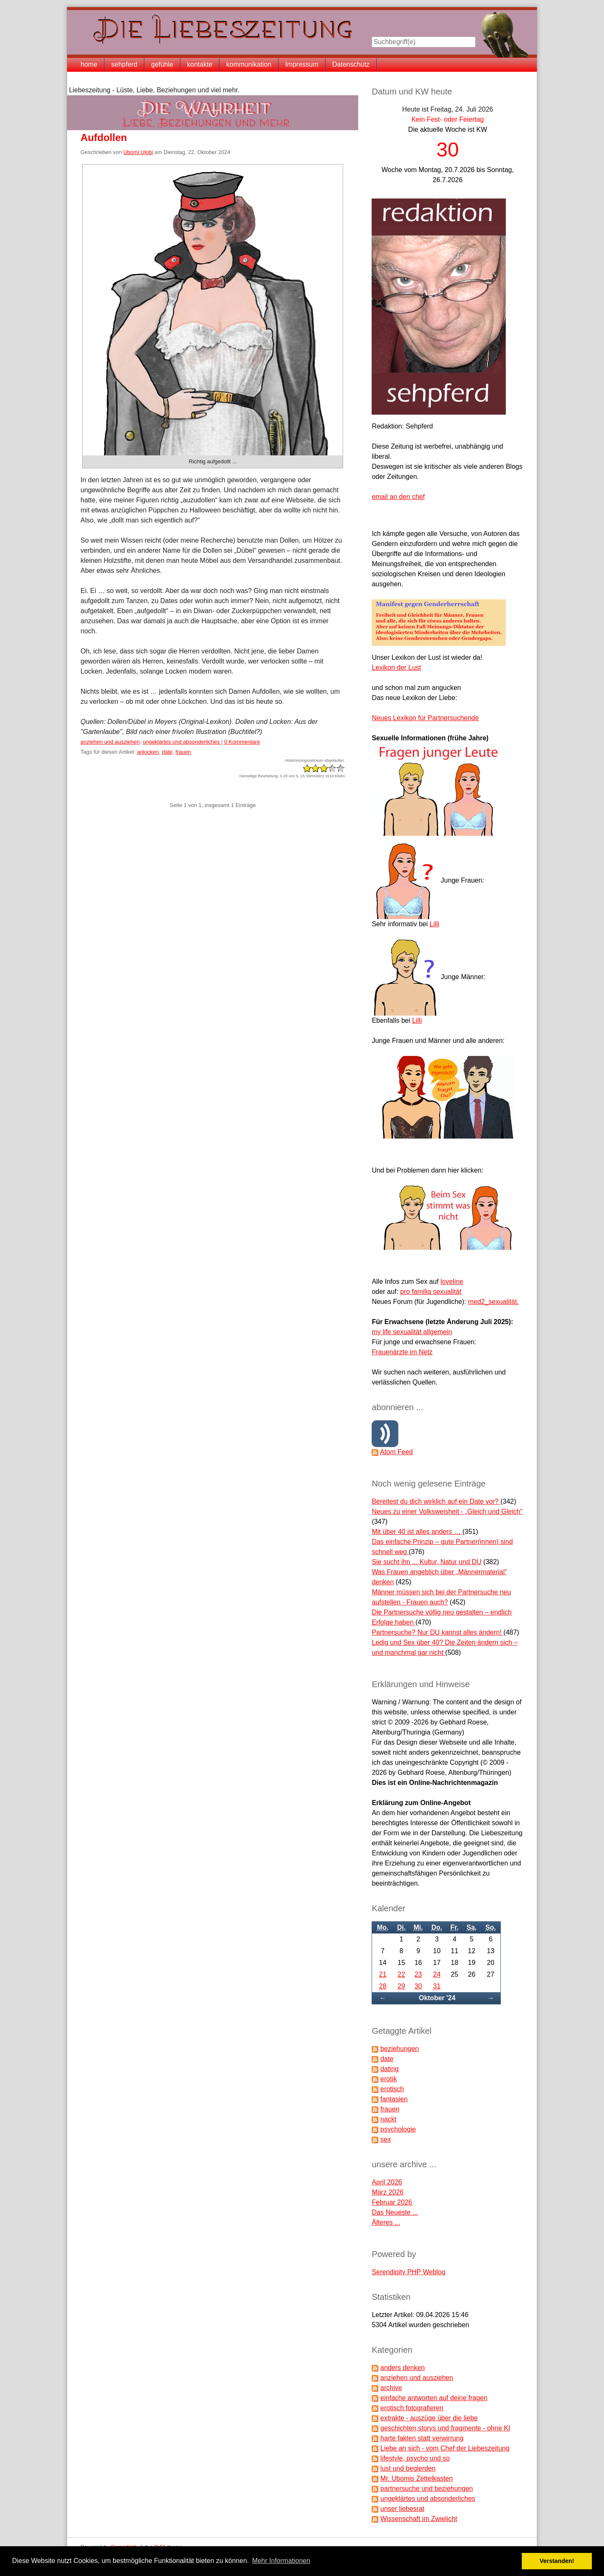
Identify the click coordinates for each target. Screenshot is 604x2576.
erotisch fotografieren (411, 2407)
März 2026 (388, 2192)
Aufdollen (104, 137)
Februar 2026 (392, 2202)
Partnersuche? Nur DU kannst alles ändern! (437, 1632)
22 (401, 1974)
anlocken (148, 752)
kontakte (199, 64)
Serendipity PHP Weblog (408, 2272)
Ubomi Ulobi (138, 152)
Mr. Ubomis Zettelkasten (416, 2478)
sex (385, 2139)
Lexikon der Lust (396, 667)
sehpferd (124, 64)
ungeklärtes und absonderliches (182, 742)
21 (383, 1974)
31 (437, 1986)
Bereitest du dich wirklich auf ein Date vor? (436, 1501)
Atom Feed (396, 1451)
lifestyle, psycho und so (415, 2458)
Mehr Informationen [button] (281, 2560)
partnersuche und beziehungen (426, 2488)
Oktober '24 (437, 1997)
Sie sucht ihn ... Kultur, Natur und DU (426, 1561)
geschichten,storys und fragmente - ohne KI (445, 2428)
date (167, 752)
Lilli (434, 923)
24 (437, 1974)
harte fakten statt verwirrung (421, 2438)
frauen (183, 752)
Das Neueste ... (395, 2212)
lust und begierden (408, 2468)
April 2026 (387, 2182)
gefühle (162, 64)
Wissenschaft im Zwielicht (418, 2518)
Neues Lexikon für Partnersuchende (425, 717)
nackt (388, 2119)
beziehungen (399, 2048)
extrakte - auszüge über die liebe (429, 2418)
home (89, 64)
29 (401, 1986)
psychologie (398, 2129)
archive (391, 2387)
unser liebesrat (402, 2508)
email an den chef (398, 496)
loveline (451, 1281)
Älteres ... (386, 2222)
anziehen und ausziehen (110, 742)
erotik (388, 2078)
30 (418, 1986)
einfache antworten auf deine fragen (433, 2397)
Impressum (301, 64)
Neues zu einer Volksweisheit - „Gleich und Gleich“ (447, 1511)
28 (383, 1986)
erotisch (392, 2089)
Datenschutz (351, 64)
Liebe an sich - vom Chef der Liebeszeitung (445, 2448)
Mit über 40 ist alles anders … (417, 1531)
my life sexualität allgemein (412, 1331)
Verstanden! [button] (557, 2561)
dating (389, 2068)
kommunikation (248, 64)
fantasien (394, 2099)
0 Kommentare (242, 742)
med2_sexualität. (493, 1301)
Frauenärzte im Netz (402, 1352)
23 (418, 1974)
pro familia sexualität (430, 1291)
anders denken (402, 2367)
